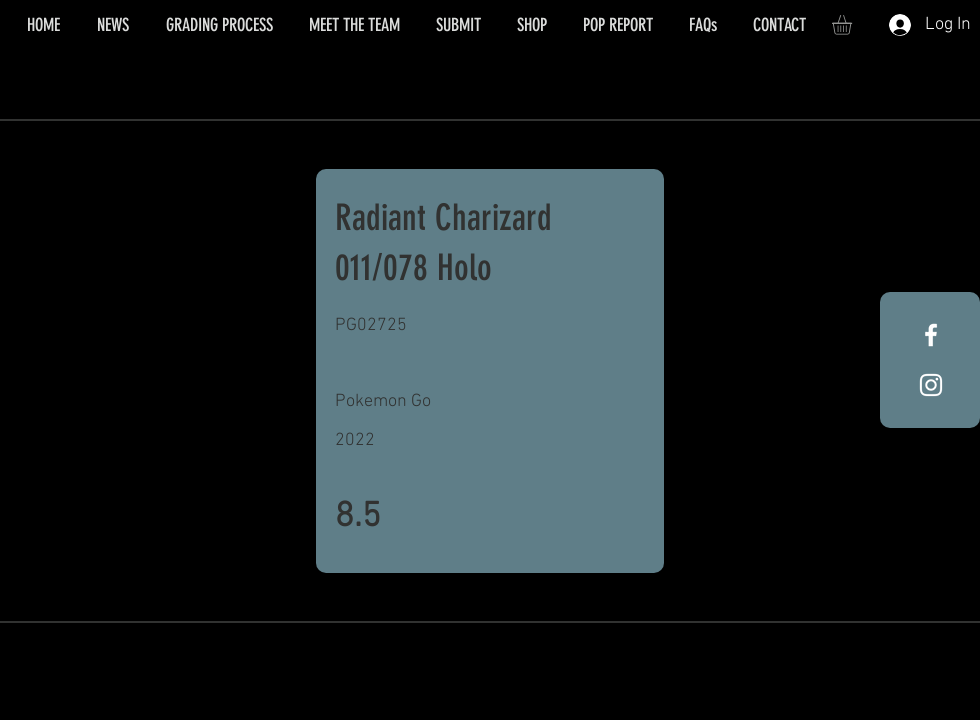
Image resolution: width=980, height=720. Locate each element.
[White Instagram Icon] (931, 385)
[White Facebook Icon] (931, 335)
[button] (853, 25)
